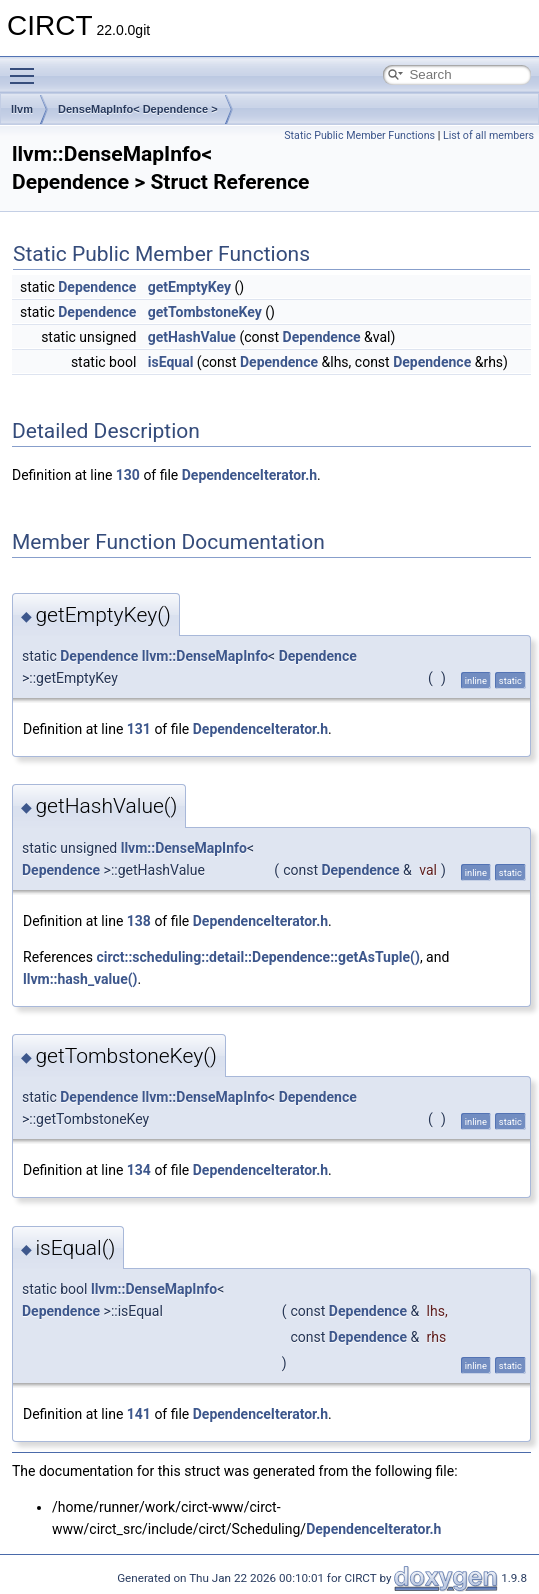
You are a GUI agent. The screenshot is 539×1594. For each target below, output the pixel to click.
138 (139, 921)
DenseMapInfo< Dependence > (138, 109)
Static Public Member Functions (359, 135)
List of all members (488, 135)
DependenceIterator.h (249, 475)
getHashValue (192, 337)
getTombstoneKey (205, 312)
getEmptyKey (189, 287)
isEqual (171, 362)
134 (139, 1170)
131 (139, 729)
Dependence (97, 287)
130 (128, 475)
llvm (22, 109)
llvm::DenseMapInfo (205, 656)
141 (139, 1414)
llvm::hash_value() (80, 979)
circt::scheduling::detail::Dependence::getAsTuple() (257, 957)
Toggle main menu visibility (27, 67)
